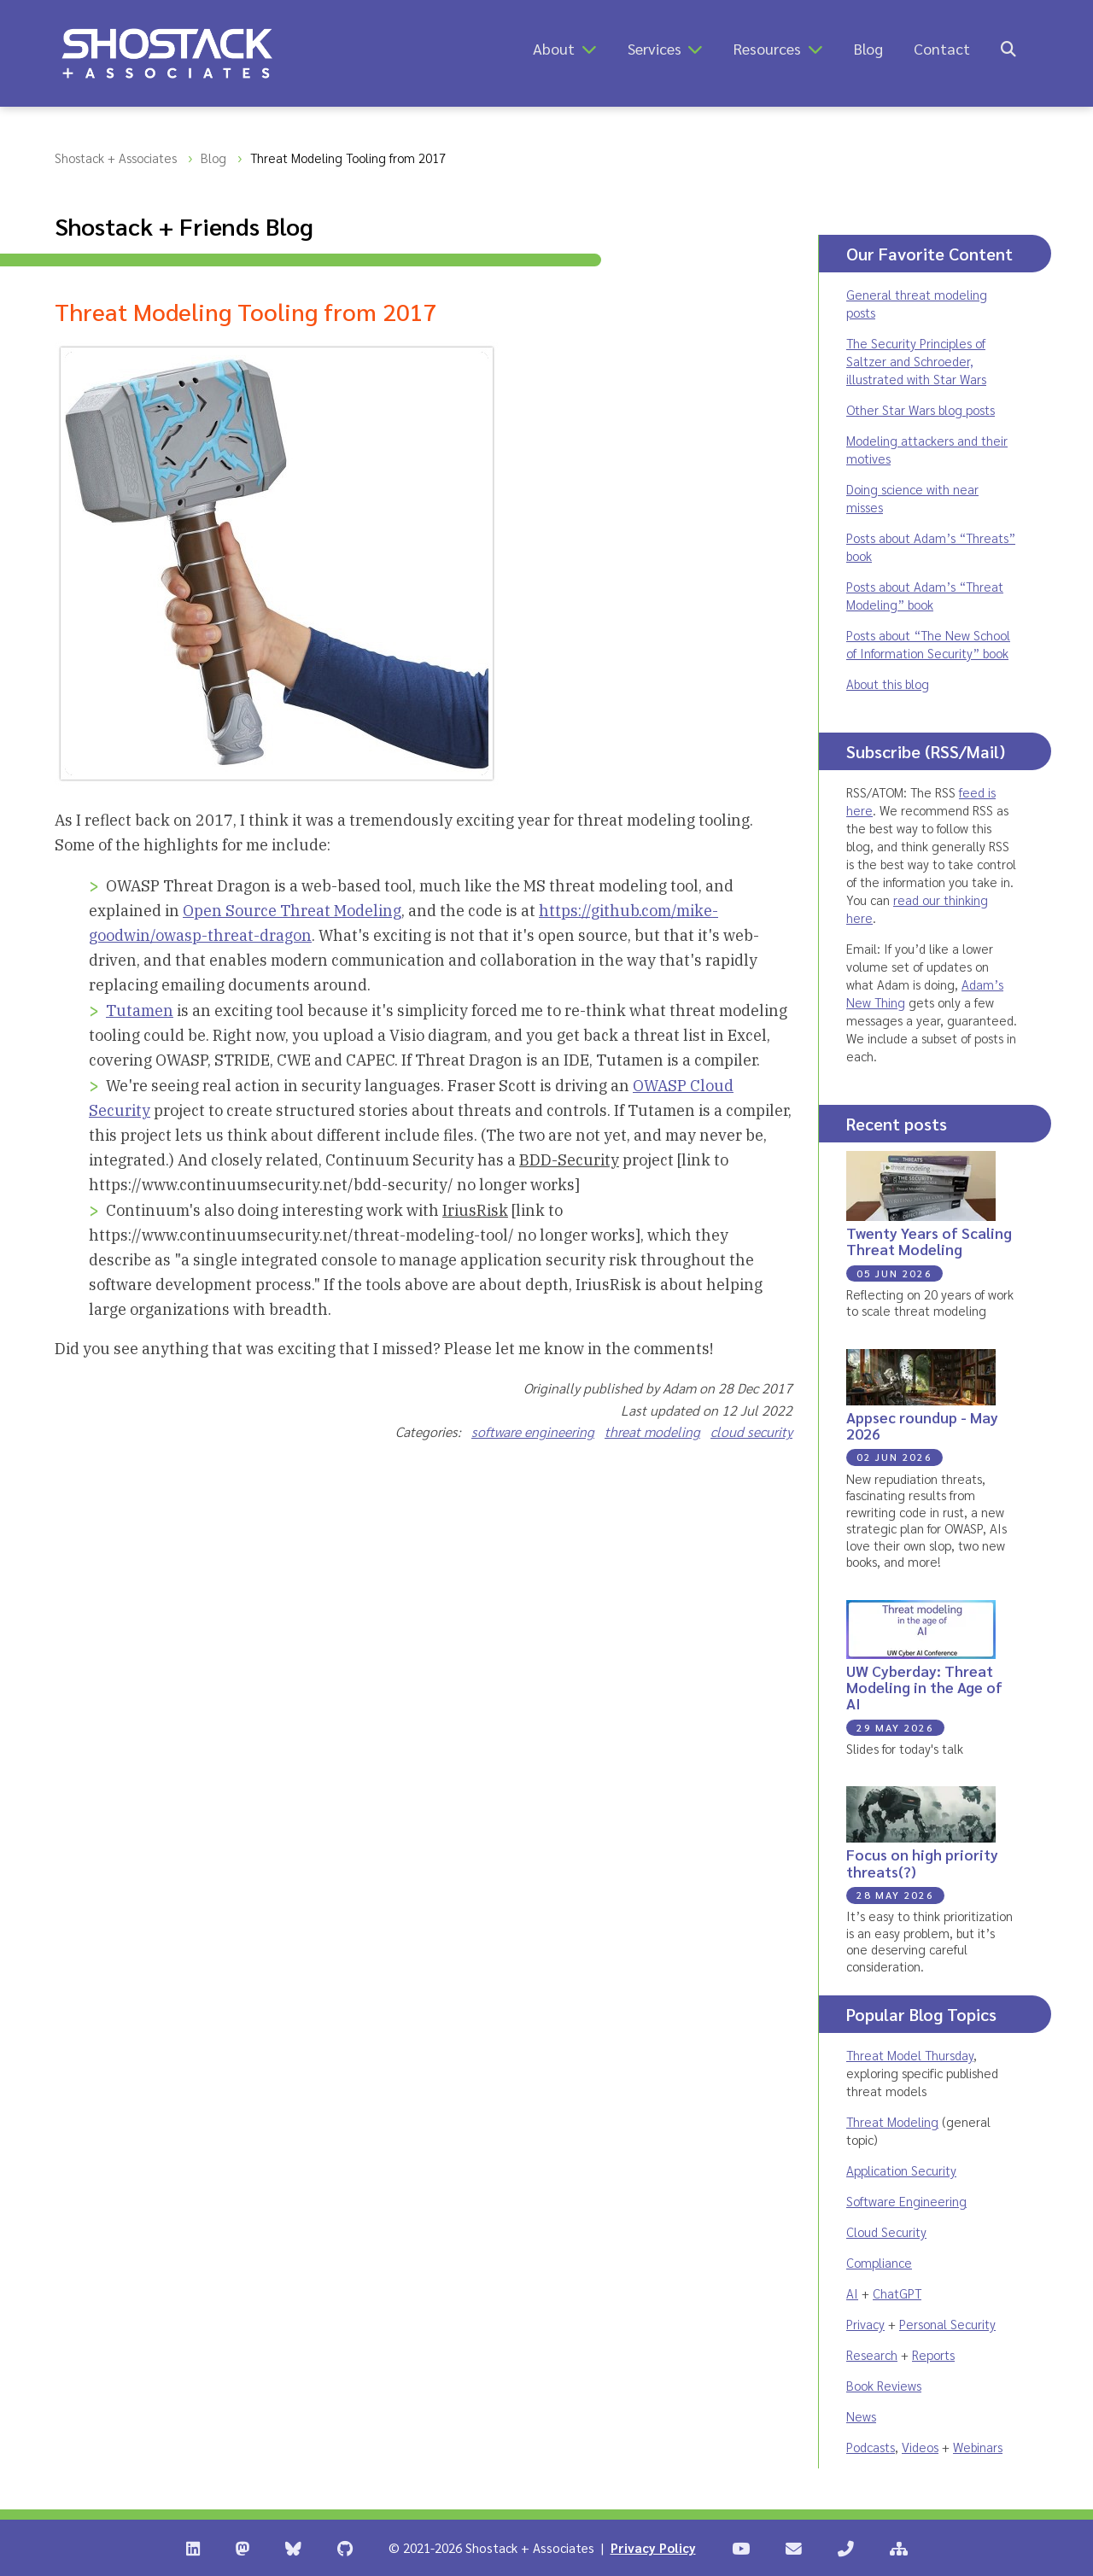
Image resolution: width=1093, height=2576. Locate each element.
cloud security (751, 1431)
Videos (920, 2447)
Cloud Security (886, 2231)
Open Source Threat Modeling (292, 910)
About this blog (887, 683)
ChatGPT (897, 2293)
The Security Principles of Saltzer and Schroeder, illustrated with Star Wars (916, 361)
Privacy (865, 2324)
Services (654, 48)
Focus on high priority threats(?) (922, 1862)
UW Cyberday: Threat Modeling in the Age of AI (924, 1687)
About (554, 48)
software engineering (532, 1431)
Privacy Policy (653, 2547)
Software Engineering (906, 2201)
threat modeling (652, 1431)
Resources (767, 48)
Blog (868, 48)
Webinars (977, 2447)
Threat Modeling (892, 2121)
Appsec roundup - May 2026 (922, 1425)
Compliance (879, 2262)
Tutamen (139, 1010)
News (861, 2416)
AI (852, 2293)
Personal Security (947, 2324)
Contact (942, 48)
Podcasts (870, 2447)
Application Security (901, 2170)
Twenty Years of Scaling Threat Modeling (929, 1241)
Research (871, 2354)
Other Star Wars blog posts (920, 409)
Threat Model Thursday (909, 2055)
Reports (933, 2354)
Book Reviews (883, 2385)
